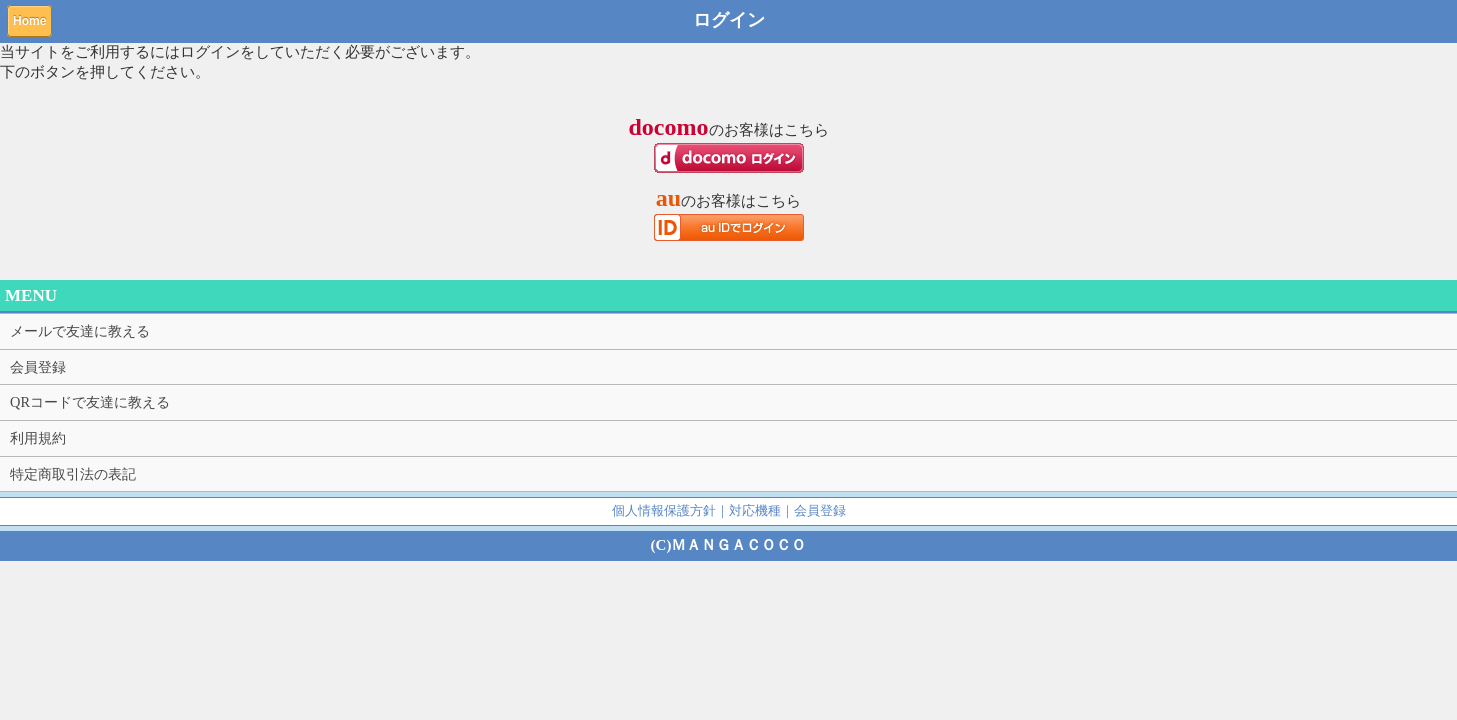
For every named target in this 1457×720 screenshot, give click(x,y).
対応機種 (755, 510)
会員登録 (38, 367)
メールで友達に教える (80, 331)
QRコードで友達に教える (90, 402)
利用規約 (38, 438)
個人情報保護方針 (664, 510)
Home (29, 21)
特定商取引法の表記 (73, 474)
